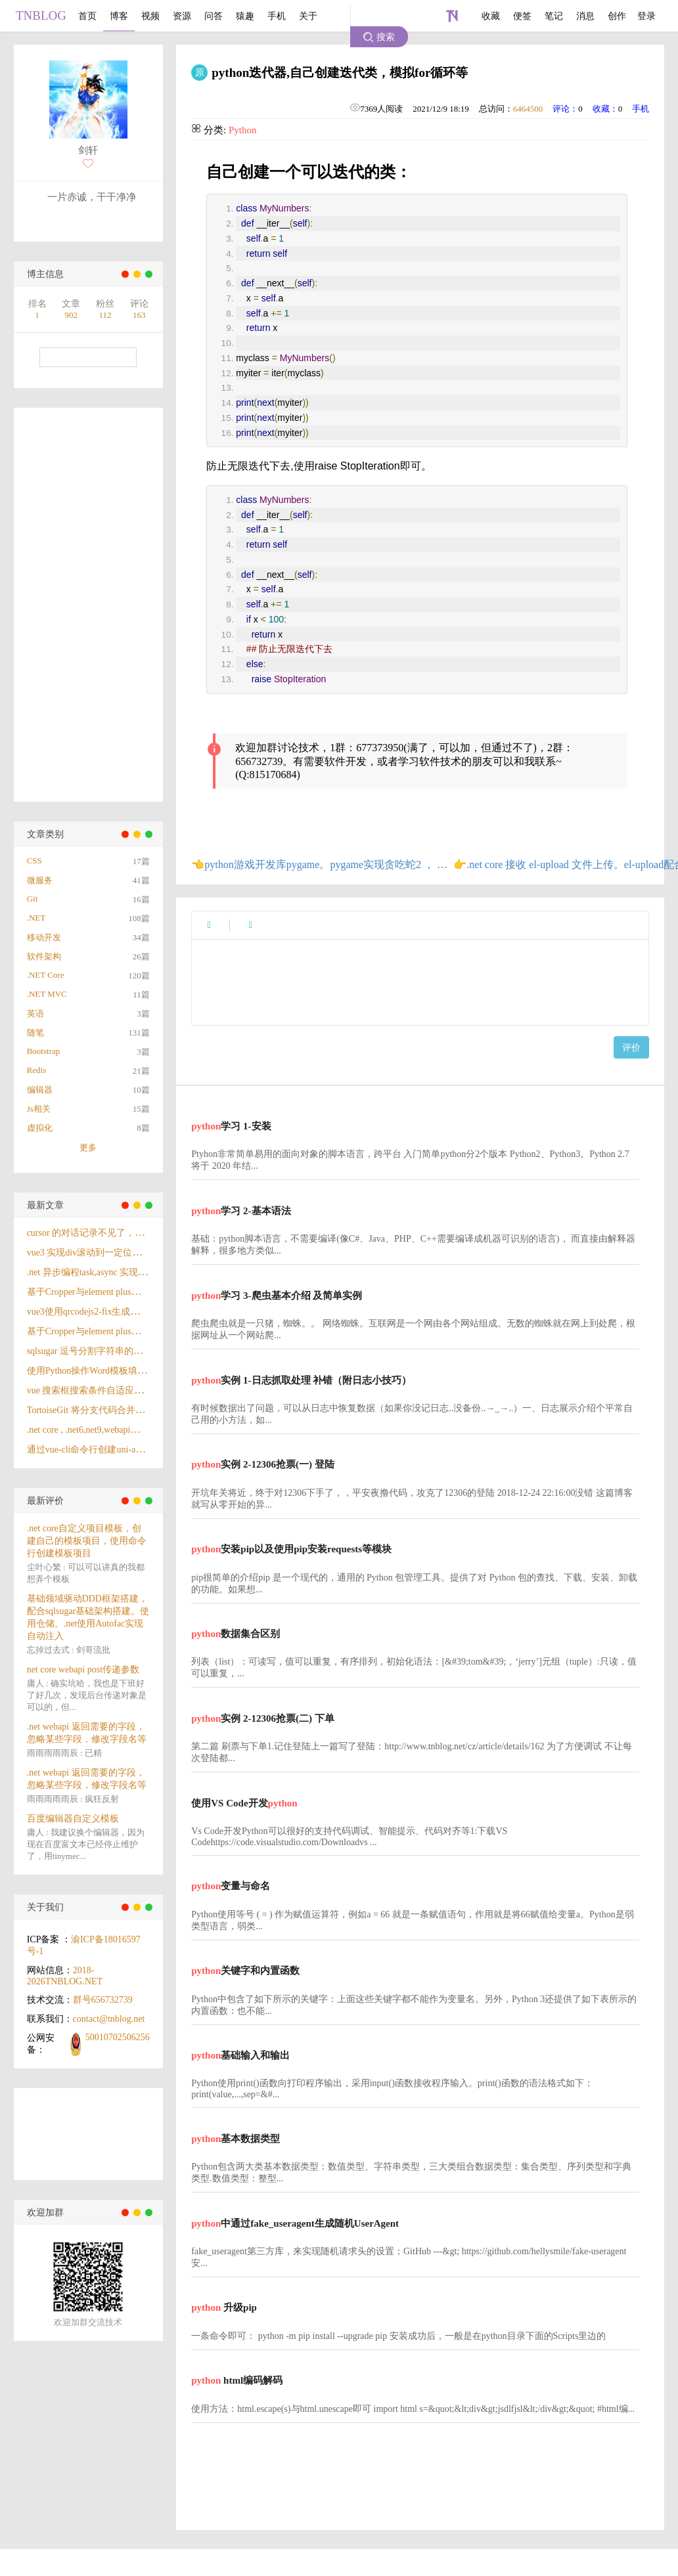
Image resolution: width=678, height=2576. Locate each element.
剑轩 (88, 150)
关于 (308, 16)
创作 (617, 16)
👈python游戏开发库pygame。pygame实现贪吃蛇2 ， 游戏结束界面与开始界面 (322, 864)
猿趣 (245, 16)
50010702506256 (117, 2037)
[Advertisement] (72, 605)
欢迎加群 (45, 2212)
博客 (119, 16)
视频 (150, 16)
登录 (646, 16)
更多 (88, 1147)
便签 (522, 16)
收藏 (491, 16)
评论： (565, 109)
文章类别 (45, 834)
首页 (87, 16)
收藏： (605, 109)
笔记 (554, 16)
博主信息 (45, 274)
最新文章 (45, 1205)
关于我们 (45, 1907)
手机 (276, 16)
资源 (182, 16)
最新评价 (45, 1501)
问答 (213, 16)
